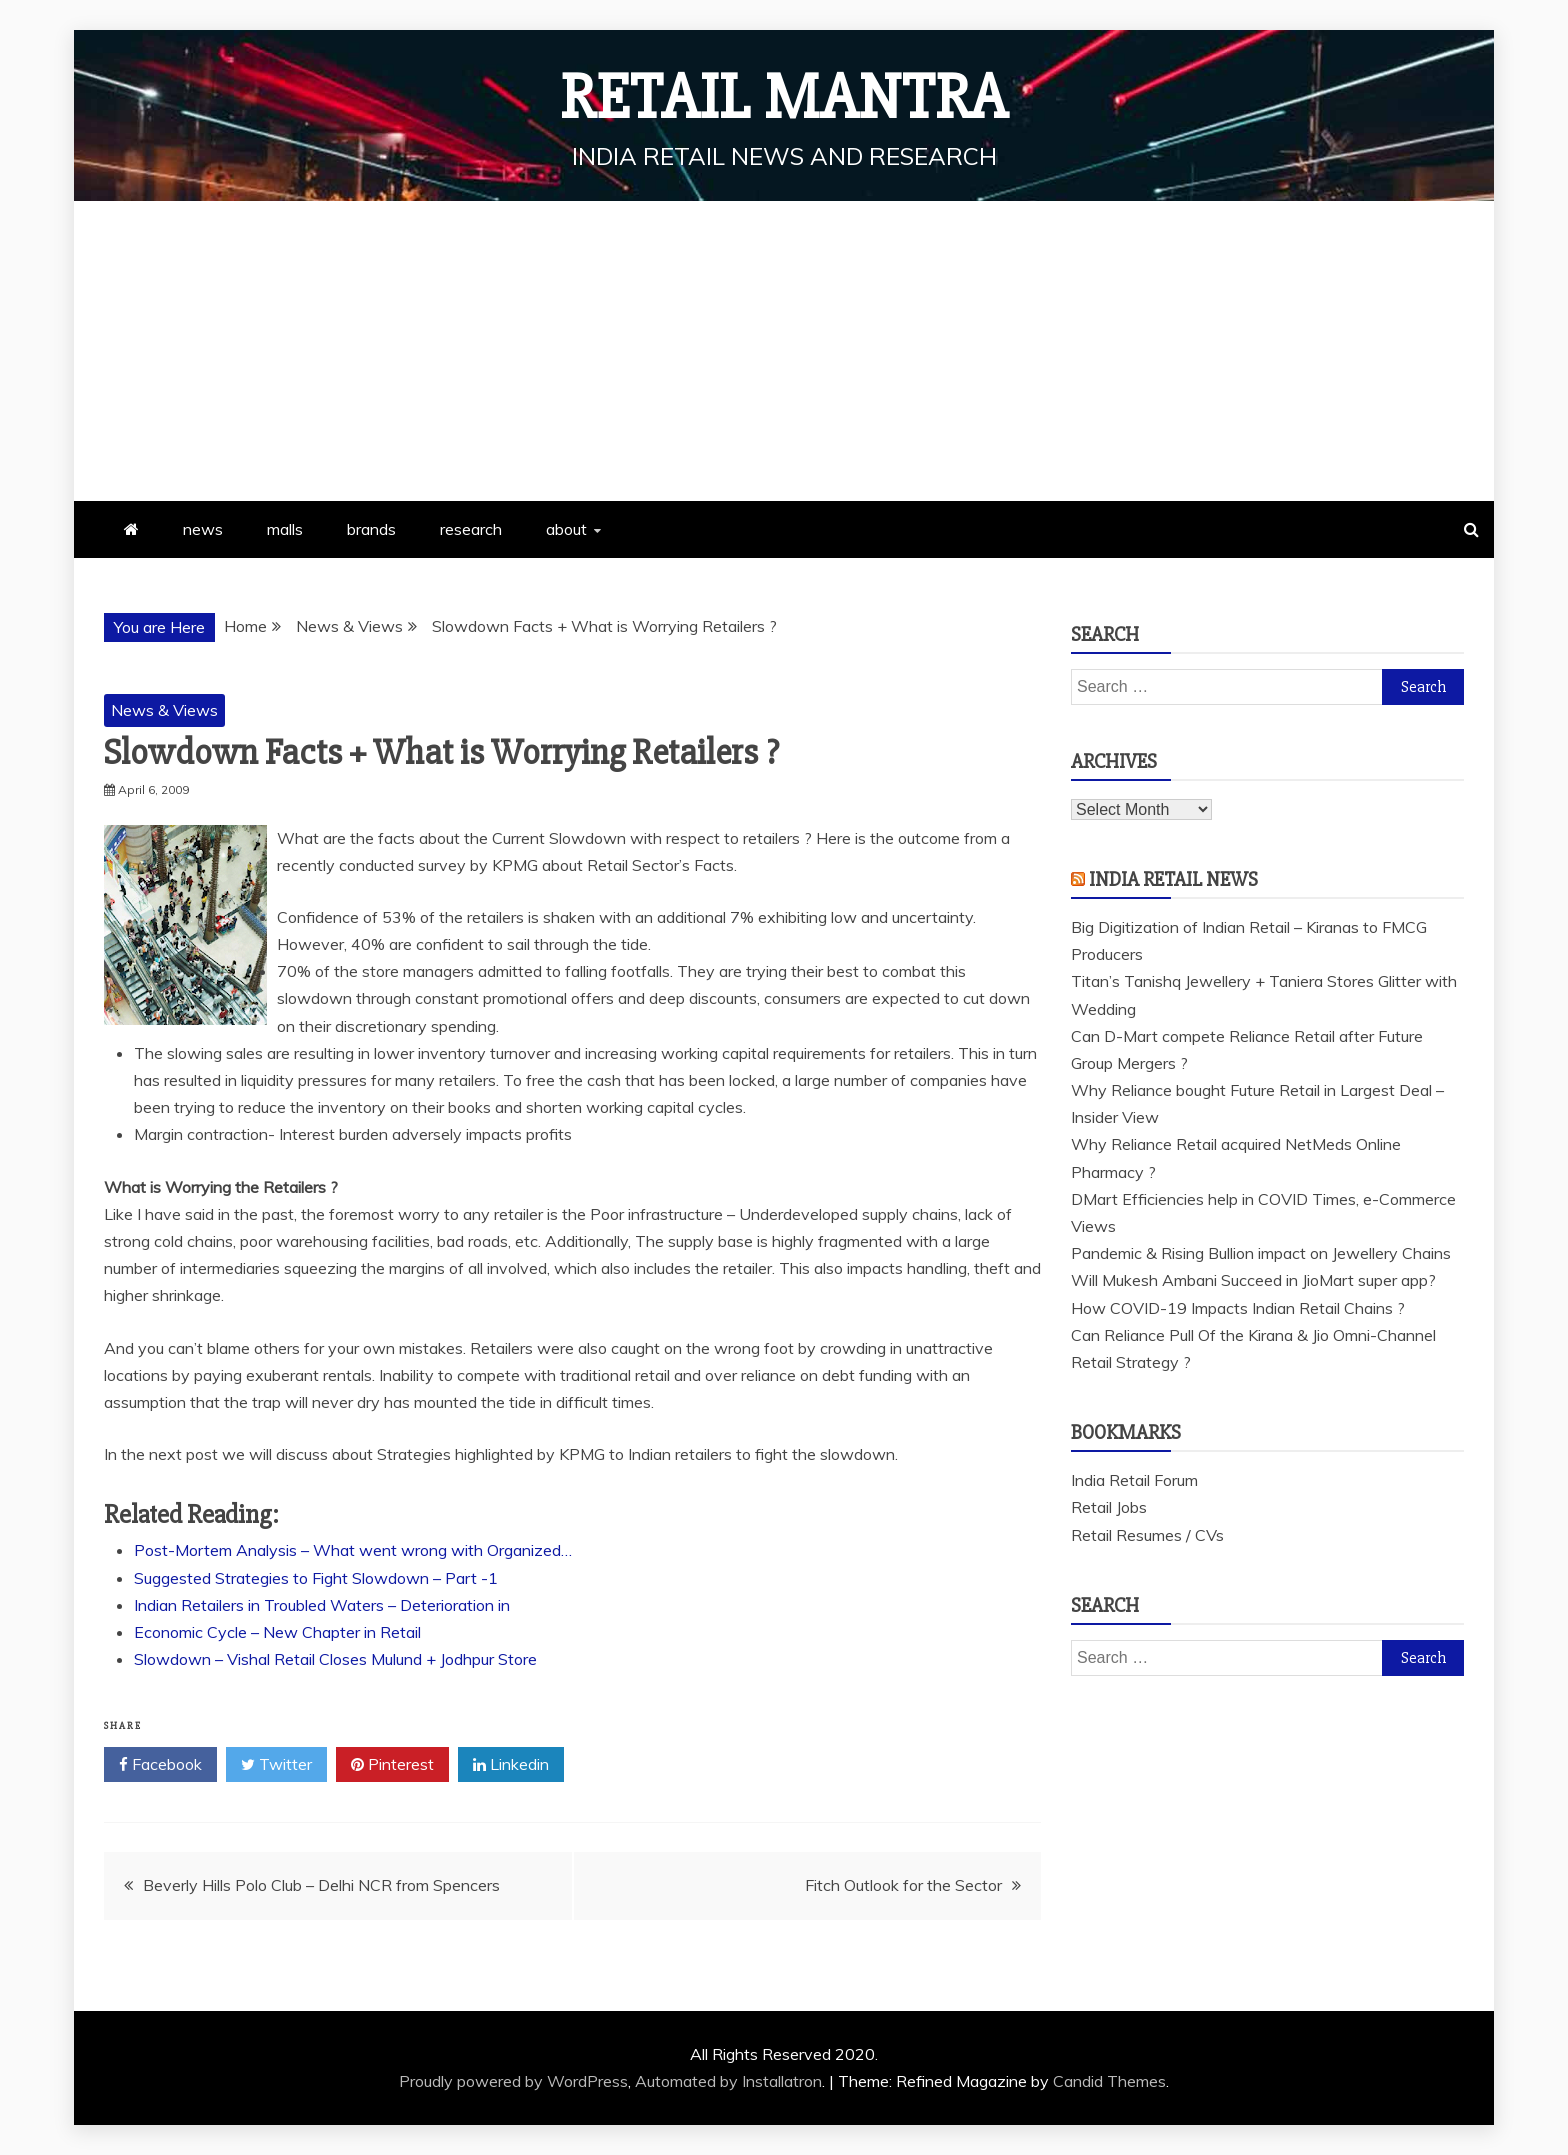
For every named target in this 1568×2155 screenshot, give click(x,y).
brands (371, 529)
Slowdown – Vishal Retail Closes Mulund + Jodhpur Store (335, 1659)
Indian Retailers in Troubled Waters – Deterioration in (322, 1605)
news (203, 529)
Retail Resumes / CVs (1147, 1535)
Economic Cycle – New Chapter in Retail (277, 1632)
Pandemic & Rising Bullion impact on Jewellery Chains (1261, 1253)
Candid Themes (1109, 2081)
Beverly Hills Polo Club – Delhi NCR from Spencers (321, 1885)
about (566, 529)
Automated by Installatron (728, 2081)
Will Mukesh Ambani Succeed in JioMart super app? (1253, 1280)
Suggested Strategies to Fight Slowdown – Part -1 (316, 1578)
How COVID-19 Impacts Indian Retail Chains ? (1238, 1308)
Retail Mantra (784, 98)
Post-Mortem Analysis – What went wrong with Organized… (353, 1550)
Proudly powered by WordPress (513, 2081)
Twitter (276, 1765)
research (471, 529)
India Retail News (1173, 879)
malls (285, 529)
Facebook (160, 1765)
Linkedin (511, 1765)
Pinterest (392, 1765)
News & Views (164, 710)
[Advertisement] (784, 351)
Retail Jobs (1109, 1507)
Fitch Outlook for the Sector (903, 1885)
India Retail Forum (1134, 1480)
